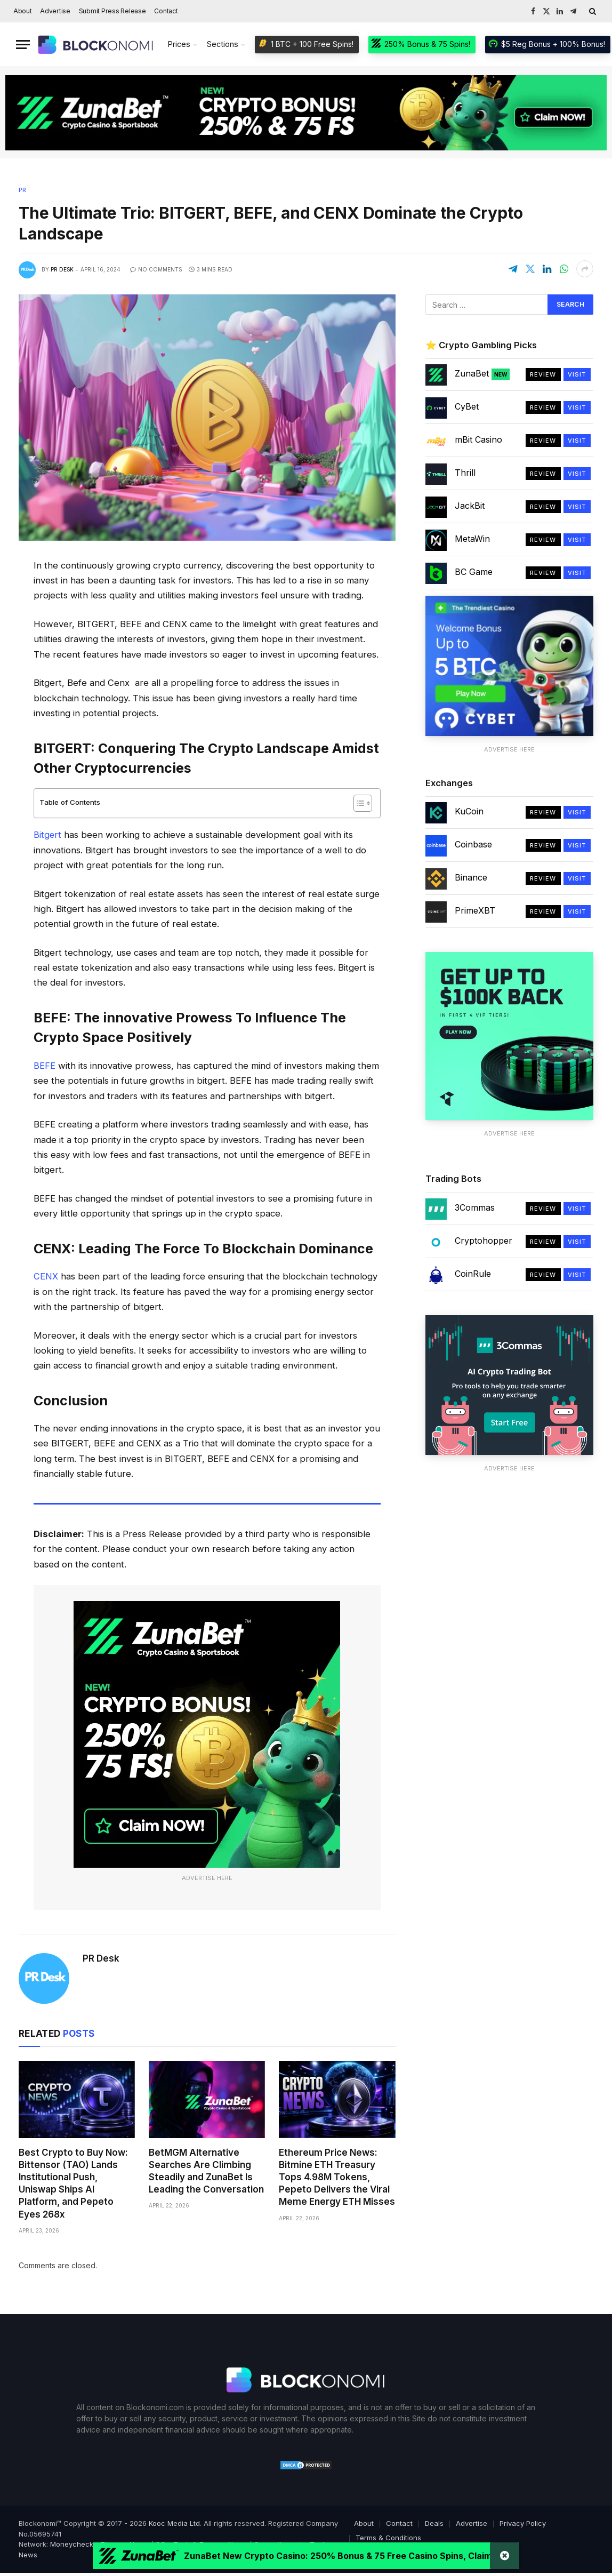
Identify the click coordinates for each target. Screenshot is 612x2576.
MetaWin (472, 538)
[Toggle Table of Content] (357, 803)
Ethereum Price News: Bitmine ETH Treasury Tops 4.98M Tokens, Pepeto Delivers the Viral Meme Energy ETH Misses (337, 2176)
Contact (166, 11)
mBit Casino (478, 439)
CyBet (467, 406)
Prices (179, 44)
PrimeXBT (475, 910)
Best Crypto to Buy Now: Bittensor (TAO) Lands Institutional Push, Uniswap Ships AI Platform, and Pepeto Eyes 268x (73, 2182)
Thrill (465, 472)
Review (543, 374)
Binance (471, 877)
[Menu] (23, 45)
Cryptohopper (483, 1240)
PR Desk (62, 269)
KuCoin (469, 811)
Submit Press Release (112, 11)
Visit (577, 374)
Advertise (55, 11)
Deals (434, 2522)
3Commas (475, 1207)
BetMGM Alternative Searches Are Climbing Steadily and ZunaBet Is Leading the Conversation (206, 2170)
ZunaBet (482, 374)
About (22, 11)
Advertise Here (207, 1877)
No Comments (156, 269)
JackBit (470, 505)
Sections (222, 44)
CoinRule (473, 1273)
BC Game (474, 571)
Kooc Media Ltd (174, 2522)
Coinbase (473, 844)
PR (22, 190)
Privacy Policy (523, 2522)
